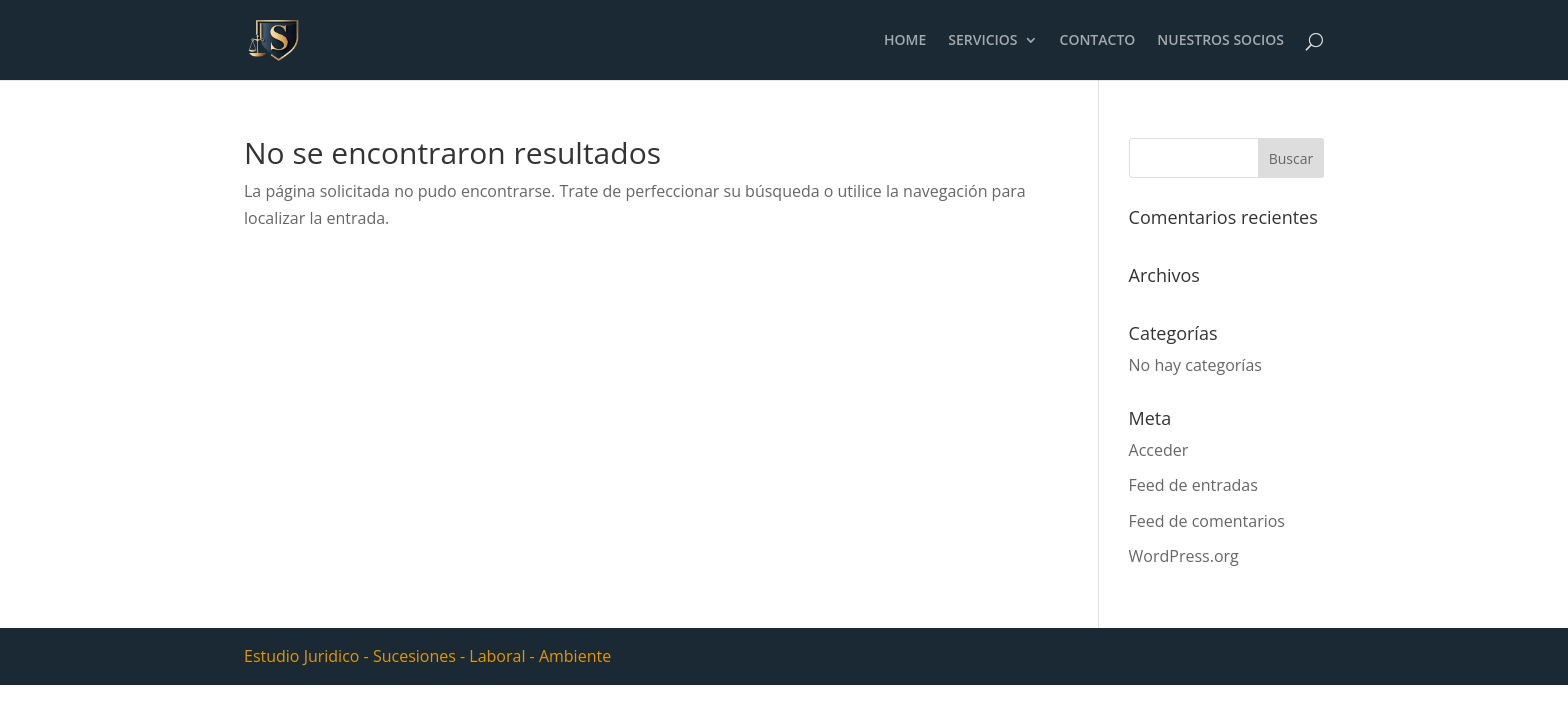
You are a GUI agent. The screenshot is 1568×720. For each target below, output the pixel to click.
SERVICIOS (982, 41)
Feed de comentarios (1207, 521)
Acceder (1159, 450)
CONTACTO (1098, 41)
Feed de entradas (1193, 485)
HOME (905, 41)
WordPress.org (1184, 556)
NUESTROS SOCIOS (1220, 41)
